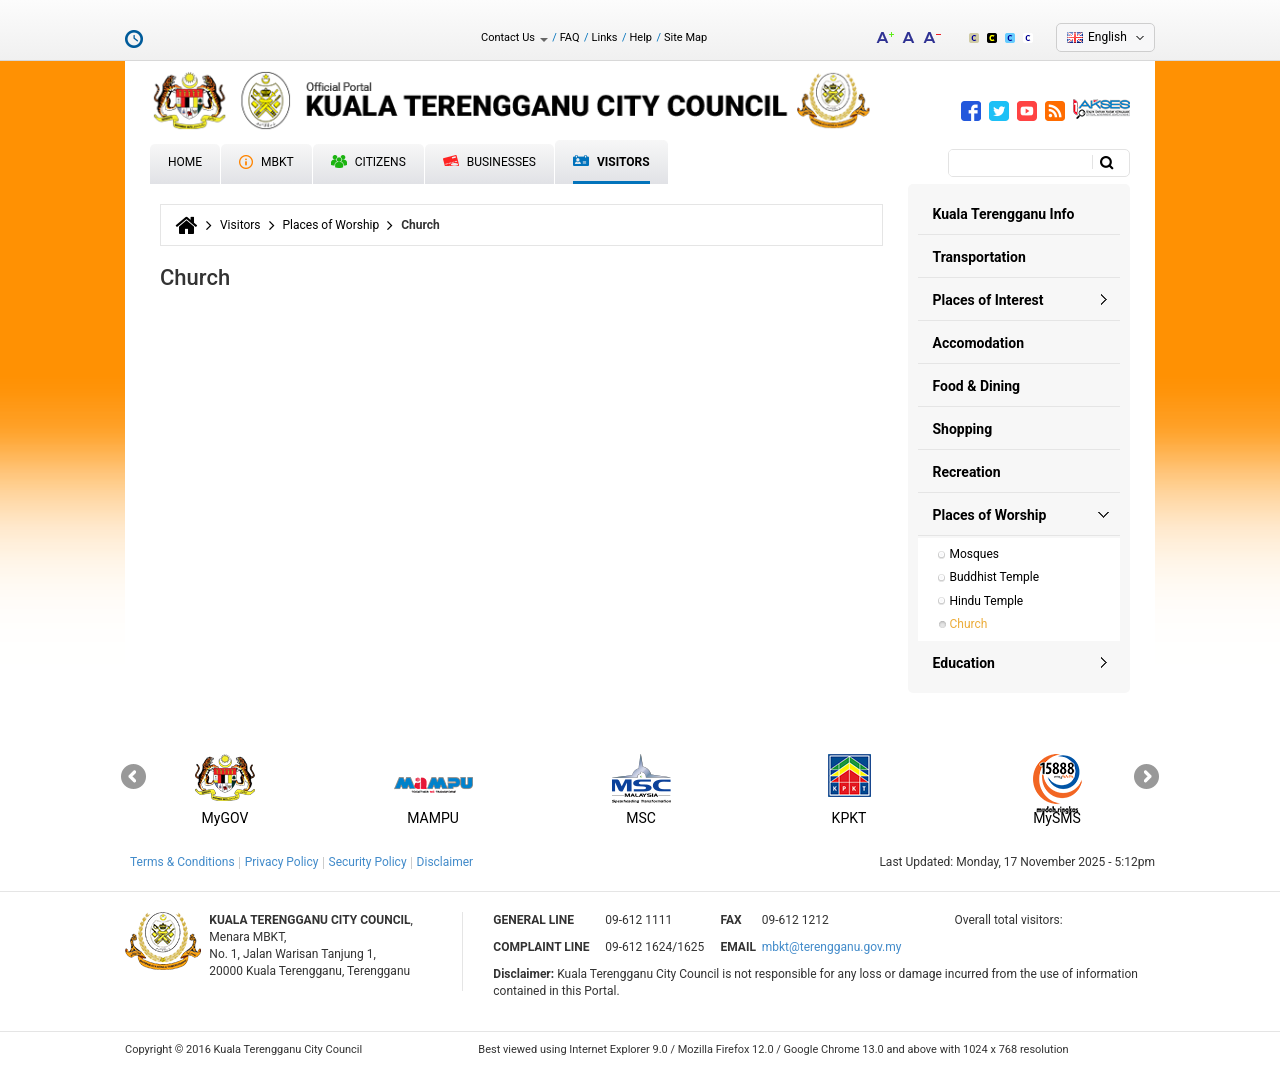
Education (964, 663)
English (1107, 37)
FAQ (570, 37)
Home (185, 162)
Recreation (967, 472)
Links (605, 37)
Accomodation (979, 343)
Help (640, 37)
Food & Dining (977, 386)
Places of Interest (988, 300)
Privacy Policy (282, 862)
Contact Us (514, 37)
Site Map (685, 37)
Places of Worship (331, 225)
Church (969, 624)
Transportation (979, 257)
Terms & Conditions (182, 862)
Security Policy (368, 862)
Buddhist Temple (995, 577)
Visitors (611, 162)
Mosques (975, 554)
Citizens (368, 162)
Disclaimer (445, 862)
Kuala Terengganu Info (1004, 214)
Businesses (489, 162)
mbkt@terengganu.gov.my (832, 947)
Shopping (963, 429)
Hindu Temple (987, 601)
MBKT (266, 162)
